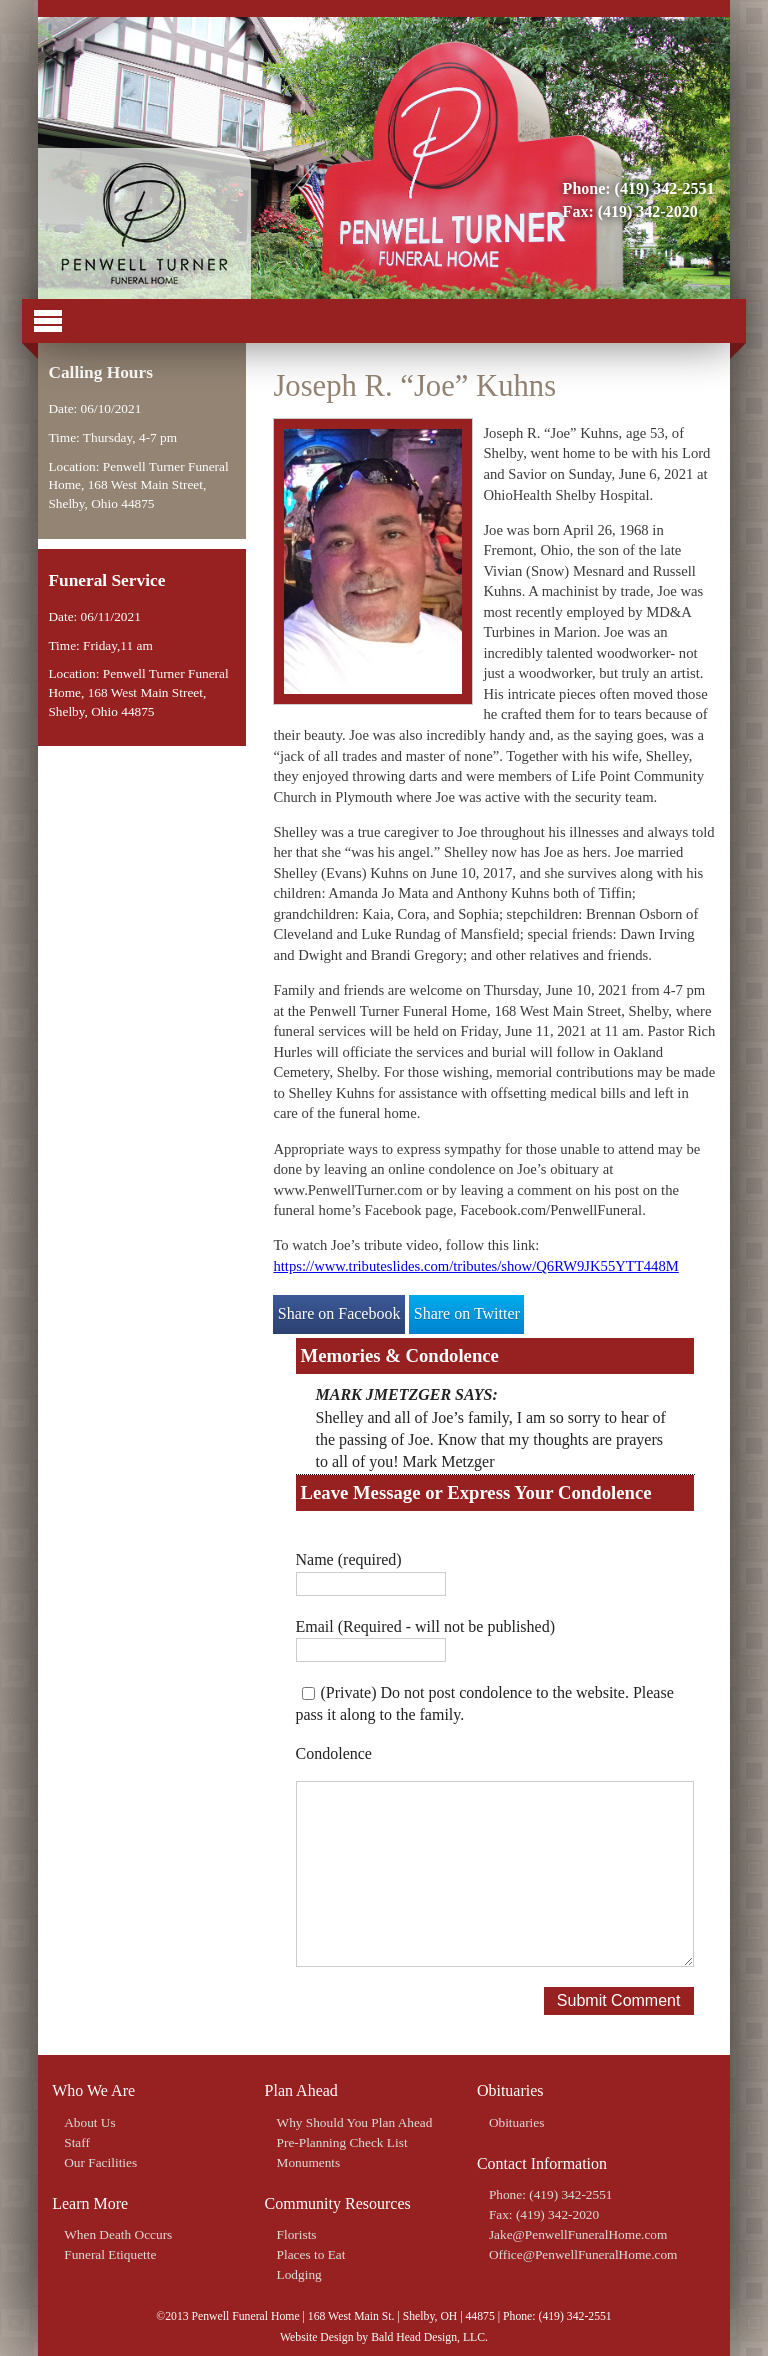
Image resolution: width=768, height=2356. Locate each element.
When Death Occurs (118, 2234)
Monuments (309, 2162)
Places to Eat (311, 2254)
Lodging (299, 2274)
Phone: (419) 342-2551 (639, 188)
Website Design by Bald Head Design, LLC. (384, 2337)
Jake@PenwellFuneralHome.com (578, 2234)
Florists (297, 2234)
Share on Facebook (339, 1313)
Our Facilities (100, 2162)
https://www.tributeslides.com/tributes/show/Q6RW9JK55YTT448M (475, 1266)
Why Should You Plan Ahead (355, 2122)
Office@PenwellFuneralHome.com (583, 2254)
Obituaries (517, 2122)
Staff (77, 2142)
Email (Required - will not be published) (426, 1626)
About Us (89, 2122)
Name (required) (349, 1559)
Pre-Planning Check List (342, 2142)
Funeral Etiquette (110, 2254)
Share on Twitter (467, 1313)
